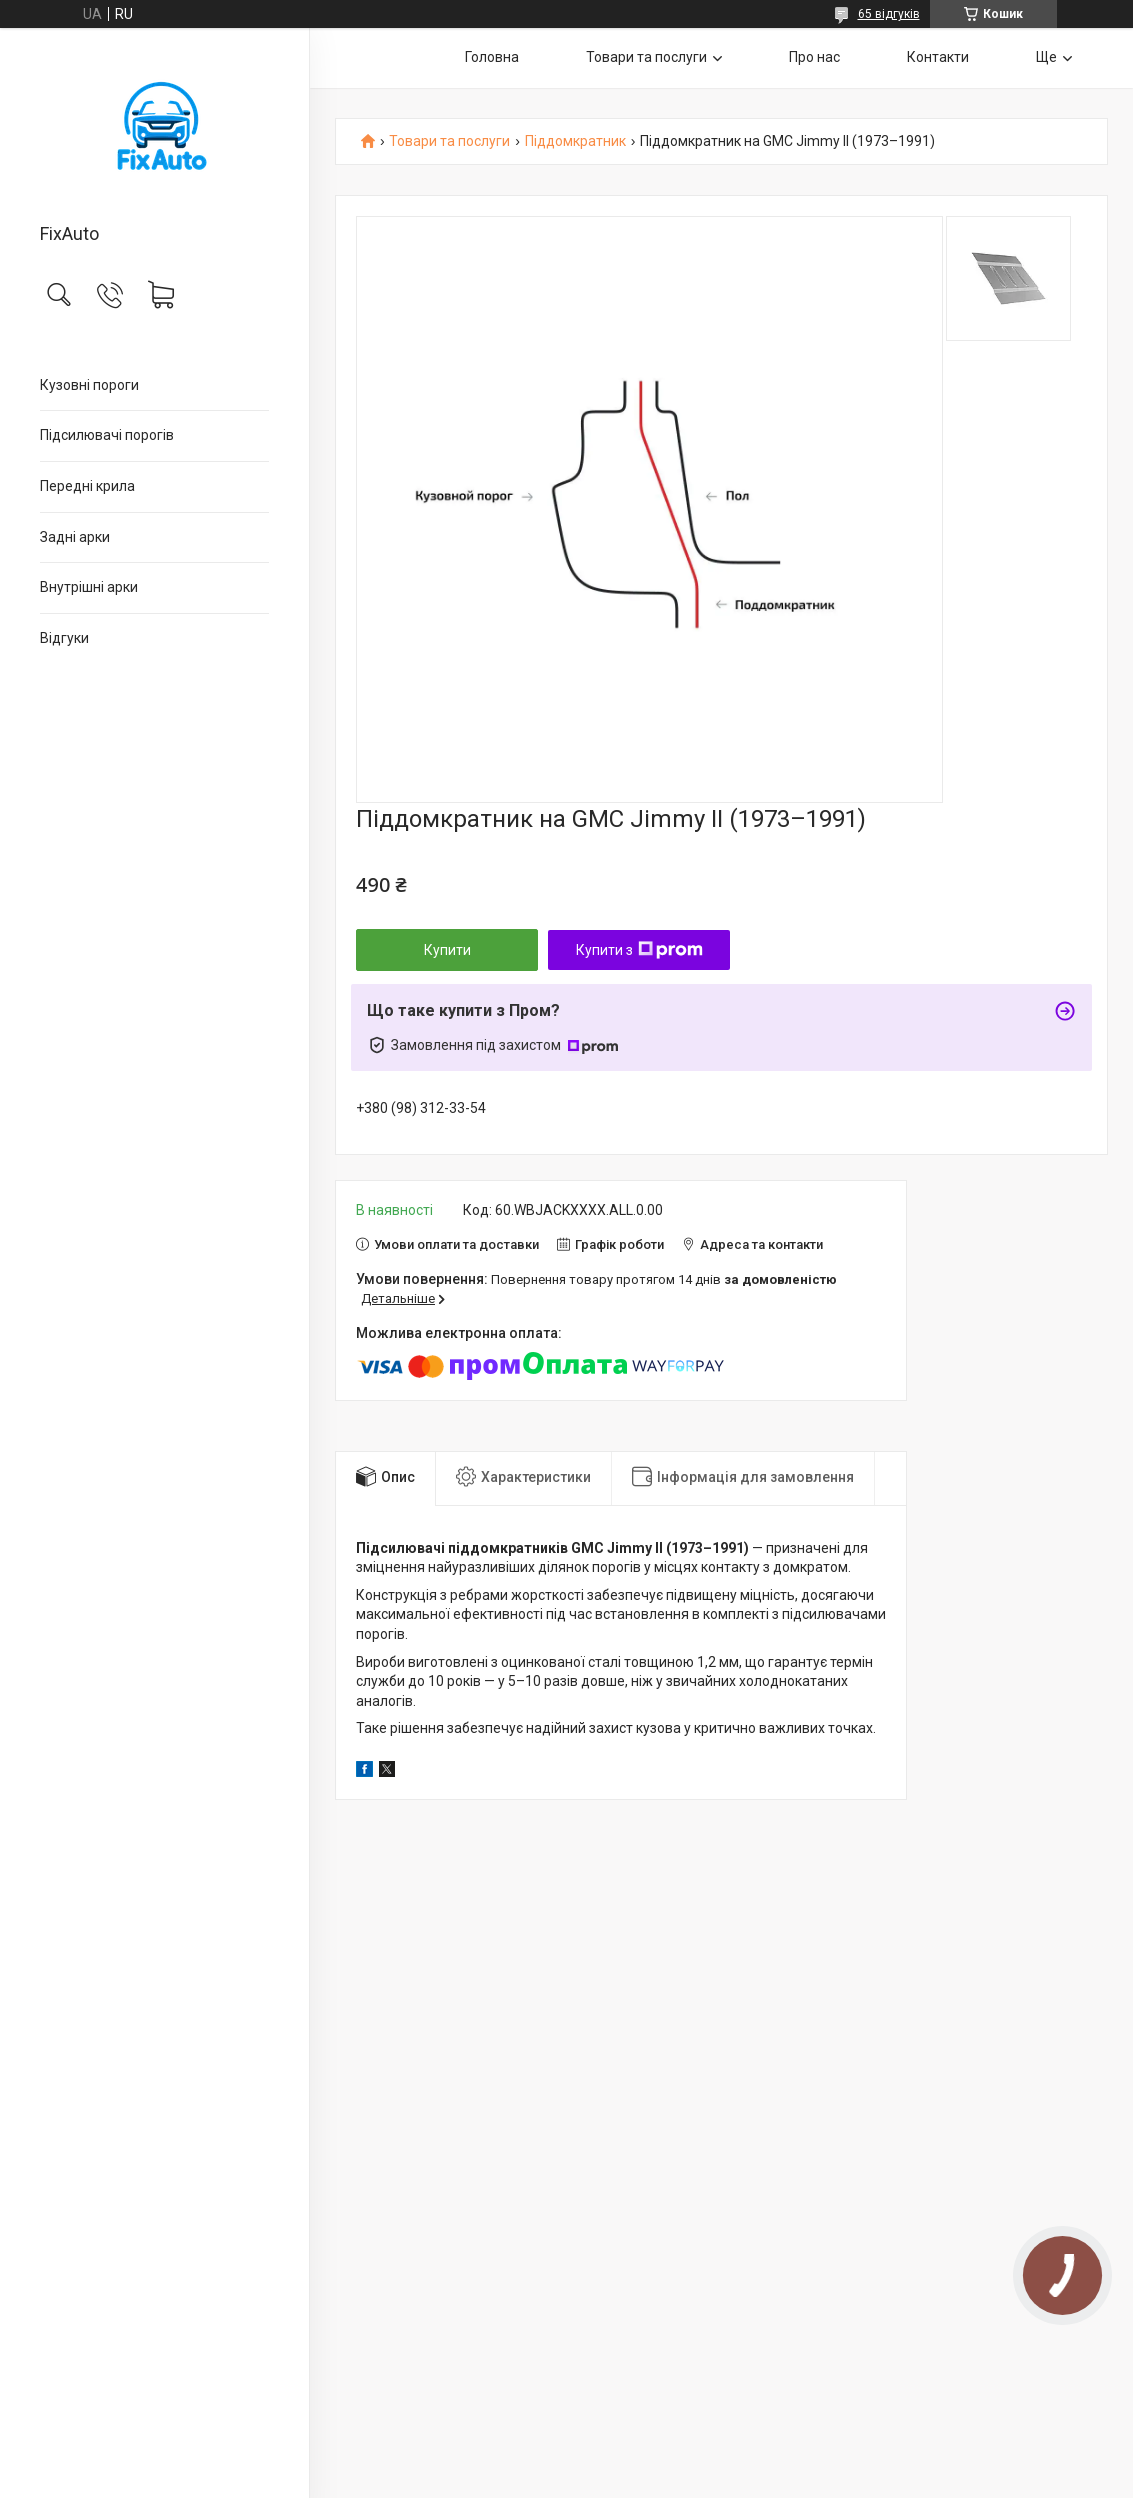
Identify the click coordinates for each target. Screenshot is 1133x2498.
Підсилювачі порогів (107, 435)
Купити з (639, 950)
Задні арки (75, 537)
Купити (447, 950)
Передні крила (87, 486)
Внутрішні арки (89, 587)
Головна (492, 57)
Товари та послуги (646, 57)
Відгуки (64, 638)
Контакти (938, 57)
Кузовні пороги (89, 385)
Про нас (814, 57)
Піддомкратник (575, 141)
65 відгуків (889, 14)
